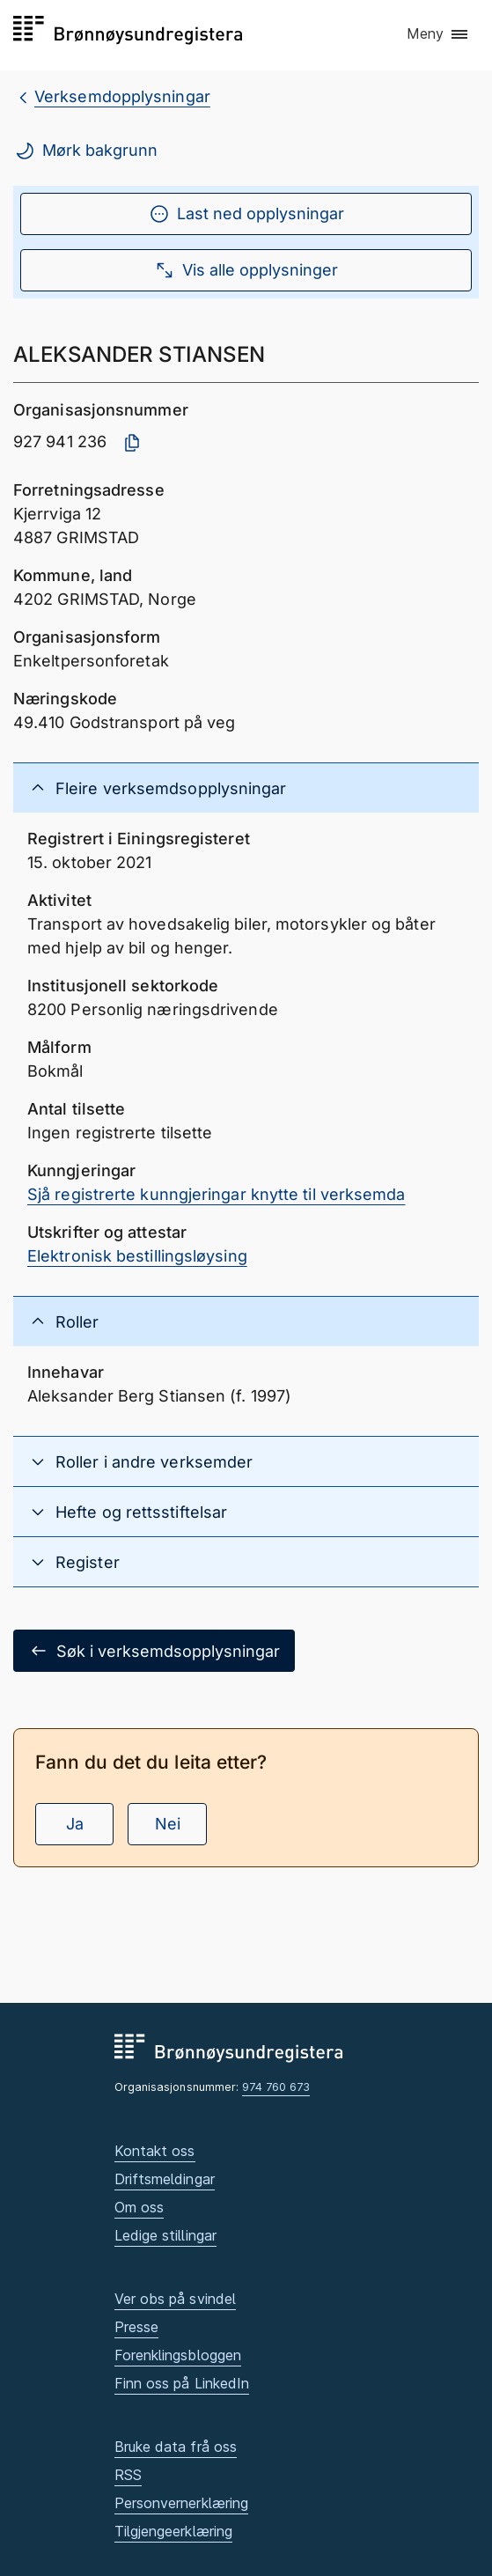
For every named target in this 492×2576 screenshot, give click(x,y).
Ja (75, 1823)
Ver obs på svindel (175, 2298)
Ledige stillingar (165, 2235)
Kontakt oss (154, 2151)
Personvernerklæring (181, 2503)
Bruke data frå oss (176, 2446)
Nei (167, 1823)
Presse (136, 2327)
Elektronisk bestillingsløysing (137, 1256)
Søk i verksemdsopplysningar (154, 1650)
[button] (438, 34)
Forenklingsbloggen (178, 2355)
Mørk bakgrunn (86, 150)
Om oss (139, 2207)
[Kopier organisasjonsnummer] (132, 443)
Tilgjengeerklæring (173, 2531)
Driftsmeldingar (164, 2179)
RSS (128, 2475)
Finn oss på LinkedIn (182, 2383)
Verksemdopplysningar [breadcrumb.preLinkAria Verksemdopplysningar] (122, 96)
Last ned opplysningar (246, 213)
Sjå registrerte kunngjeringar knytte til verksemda (216, 1194)
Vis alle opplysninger (246, 270)
